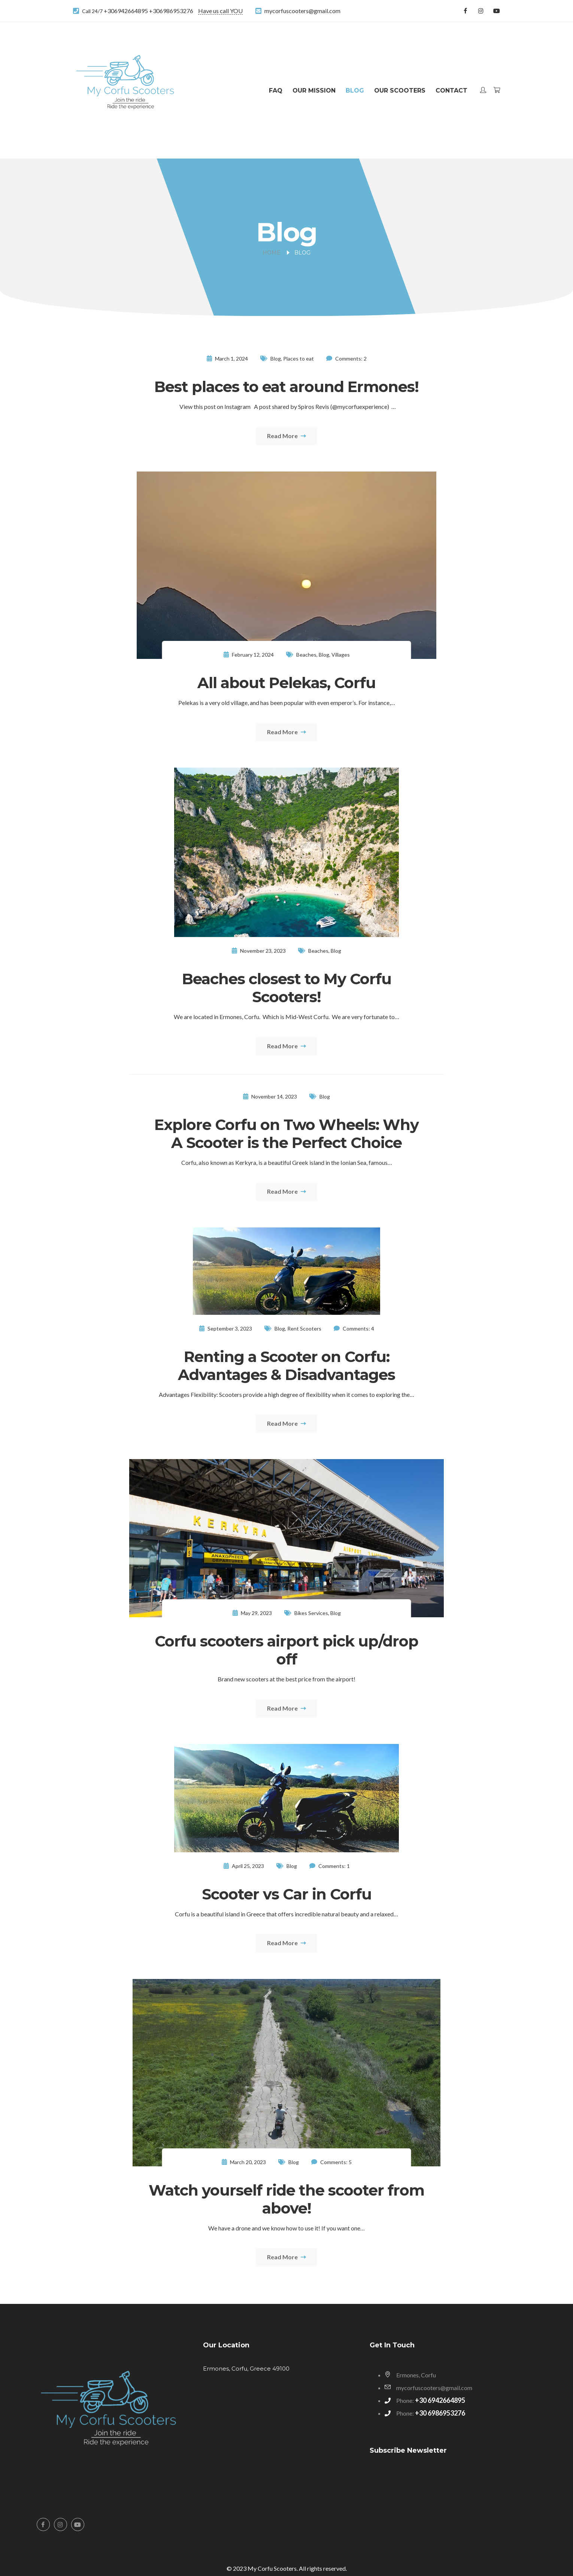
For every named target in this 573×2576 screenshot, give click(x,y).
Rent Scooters (304, 1328)
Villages (340, 654)
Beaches (306, 654)
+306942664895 (126, 10)
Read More (286, 435)
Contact (451, 90)
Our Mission (314, 90)
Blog (355, 90)
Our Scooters (399, 90)
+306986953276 (171, 10)
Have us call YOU (220, 10)
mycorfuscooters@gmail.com (302, 10)
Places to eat (298, 358)
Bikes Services (311, 1613)
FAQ (275, 90)
